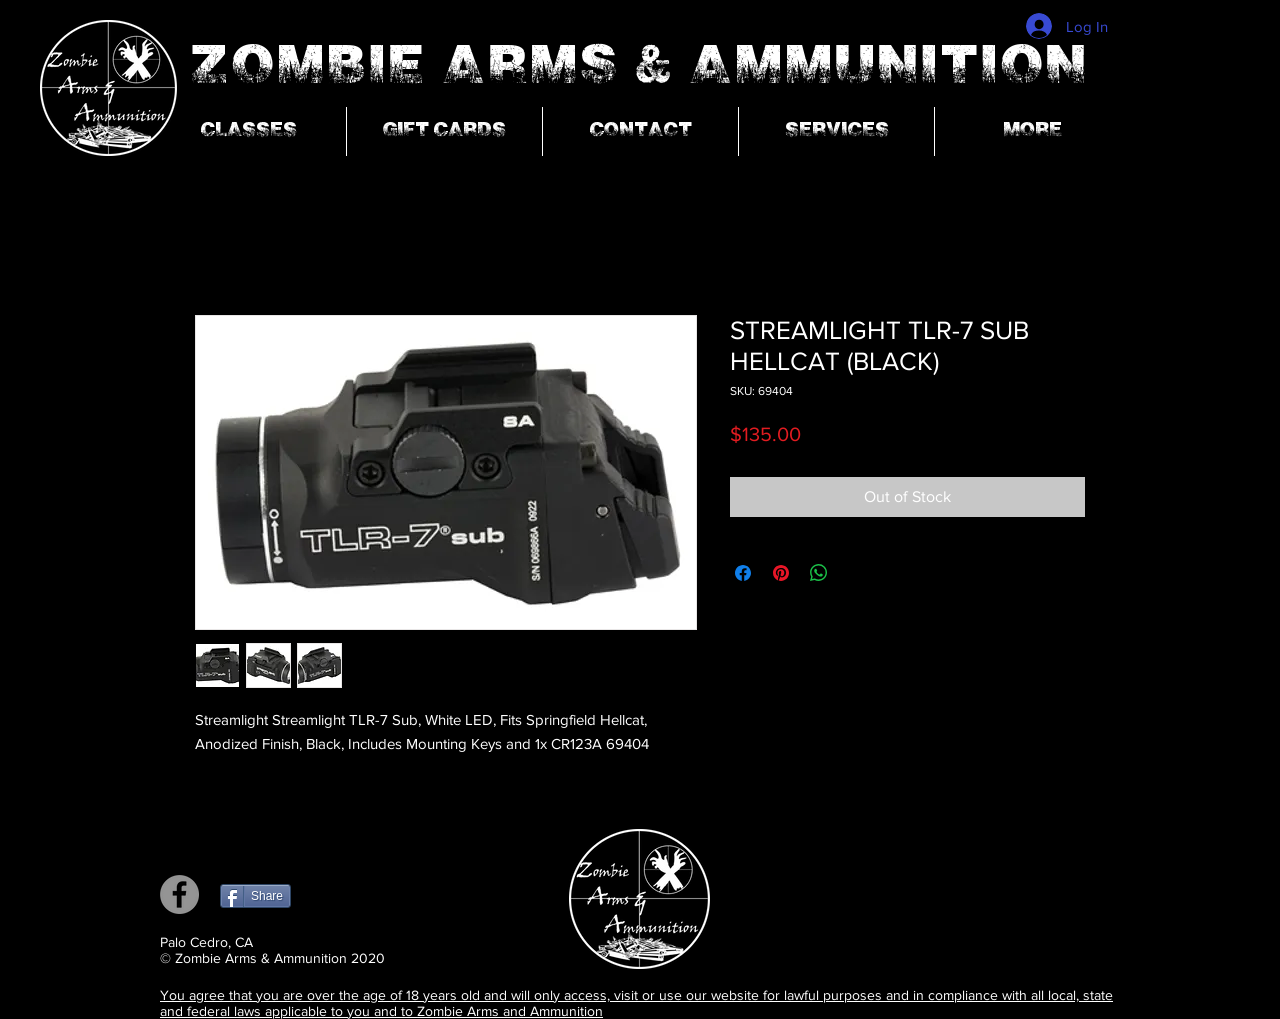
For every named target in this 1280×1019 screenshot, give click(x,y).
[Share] (255, 896)
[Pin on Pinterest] (781, 573)
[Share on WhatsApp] (819, 573)
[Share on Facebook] (743, 573)
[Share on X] (857, 573)
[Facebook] (179, 894)
